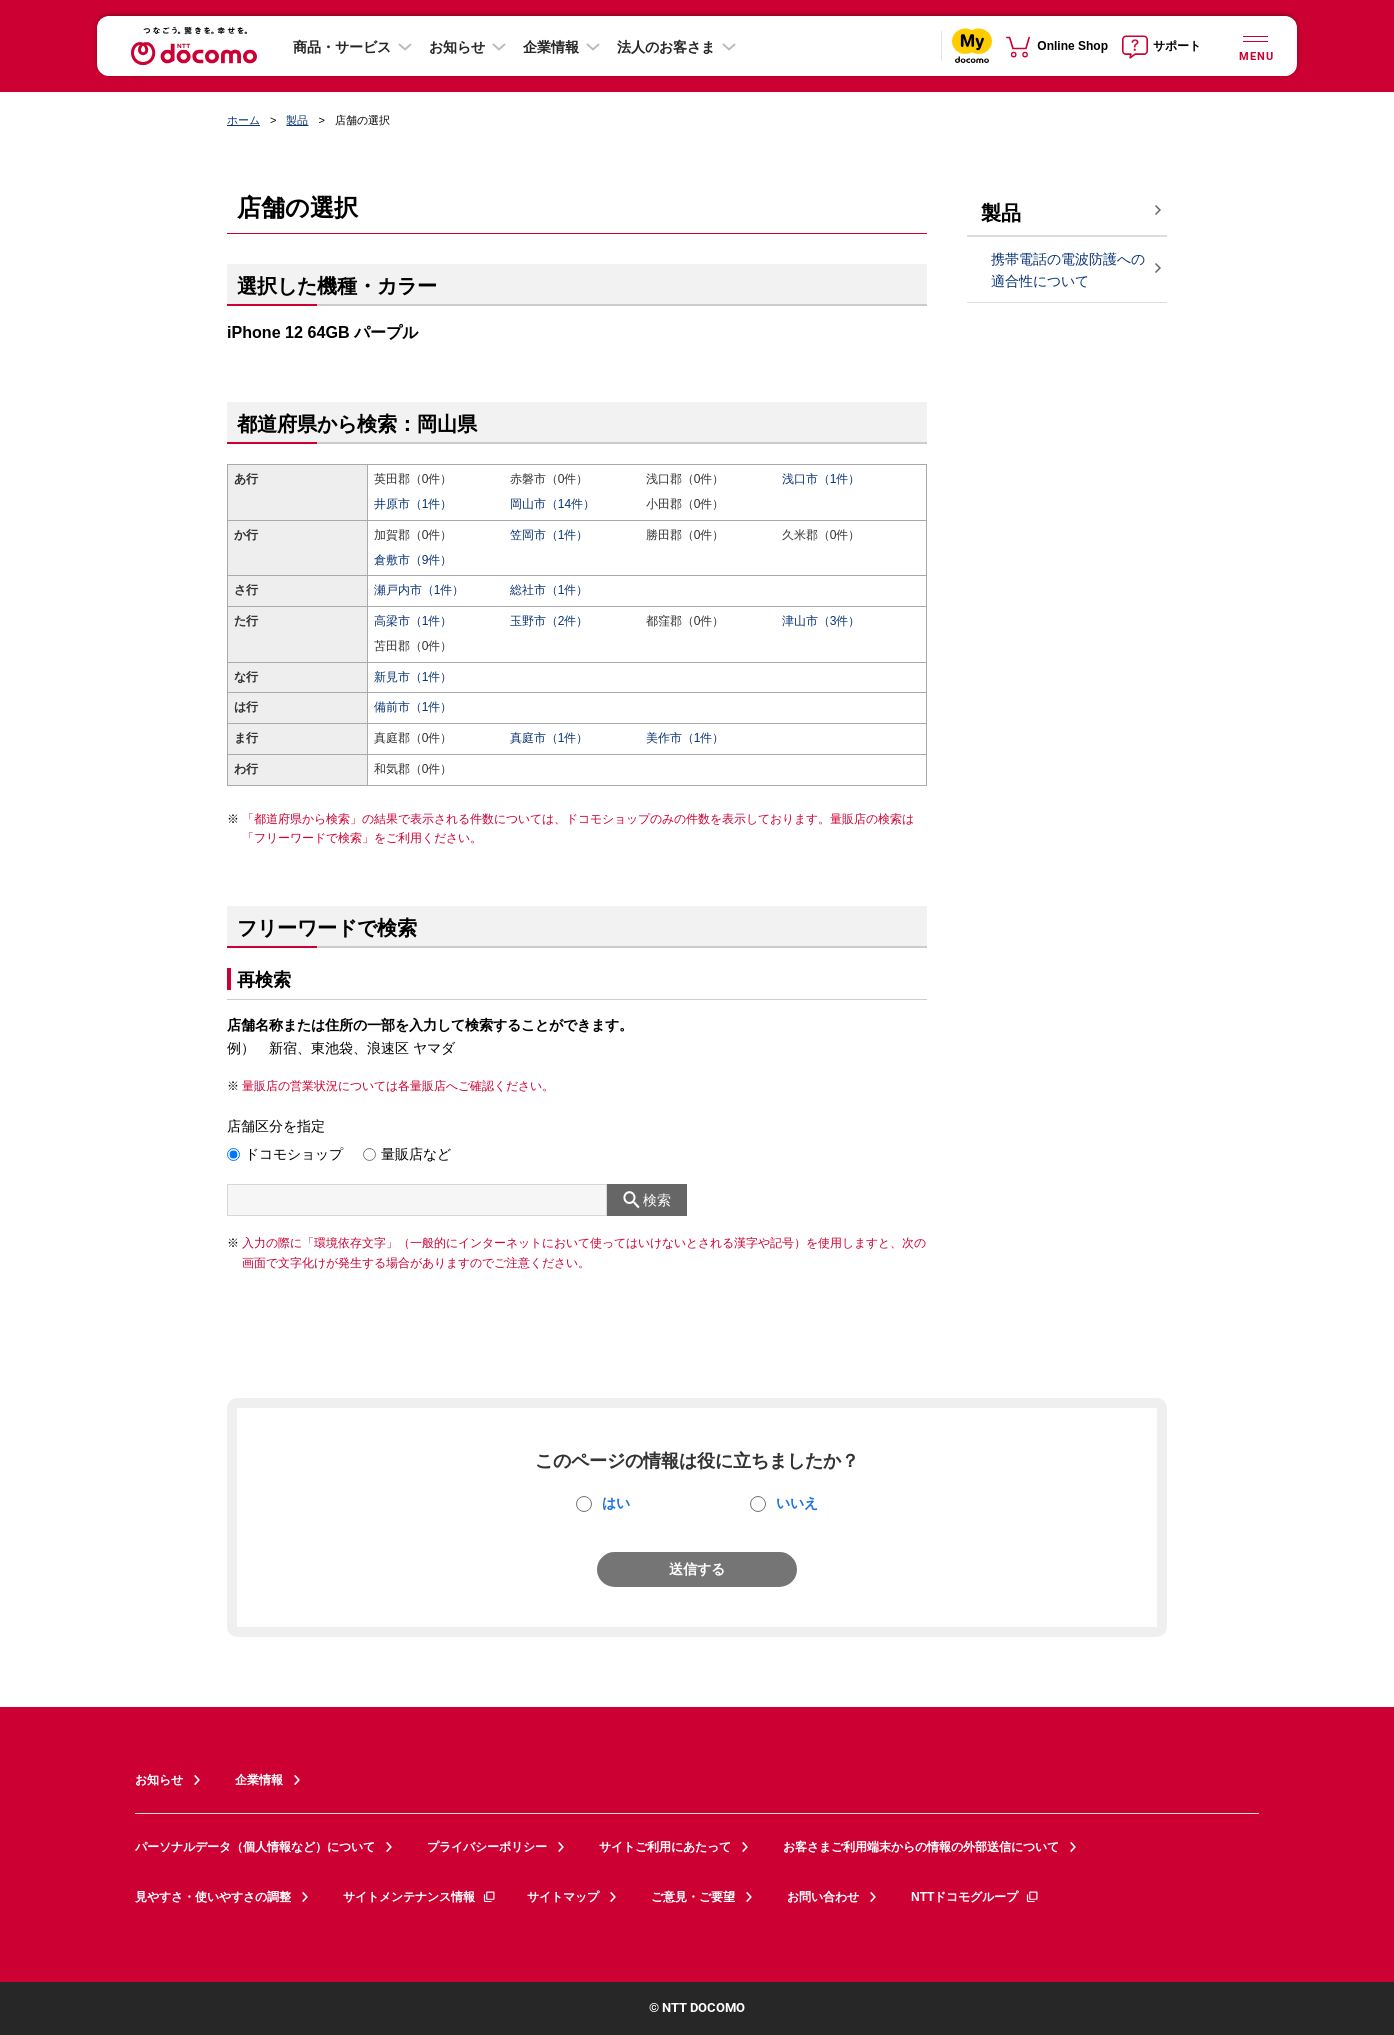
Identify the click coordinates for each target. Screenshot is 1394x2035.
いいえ (797, 1503)
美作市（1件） (685, 738)
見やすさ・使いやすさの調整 (213, 1897)
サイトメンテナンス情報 (420, 1897)
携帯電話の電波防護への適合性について (1068, 270)
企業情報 (551, 47)
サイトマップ (563, 1897)
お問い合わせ (823, 1897)
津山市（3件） (821, 621)
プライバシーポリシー (487, 1847)
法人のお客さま (666, 47)
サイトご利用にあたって (665, 1847)
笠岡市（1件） (549, 535)
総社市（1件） (549, 590)
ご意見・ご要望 (693, 1897)
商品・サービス (342, 47)
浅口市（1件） (821, 479)
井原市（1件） (413, 504)
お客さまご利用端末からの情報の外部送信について (921, 1847)
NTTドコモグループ (975, 1897)
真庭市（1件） (549, 738)
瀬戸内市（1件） (419, 590)
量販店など (416, 1154)
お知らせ (457, 47)
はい (616, 1503)
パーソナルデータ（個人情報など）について (255, 1847)
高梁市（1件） (413, 621)
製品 (297, 120)
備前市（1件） (413, 707)
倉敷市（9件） (413, 560)
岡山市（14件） (552, 504)
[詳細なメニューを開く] (1255, 45)
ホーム (243, 120)
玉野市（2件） (549, 621)
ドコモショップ (294, 1154)
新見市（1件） (413, 677)
